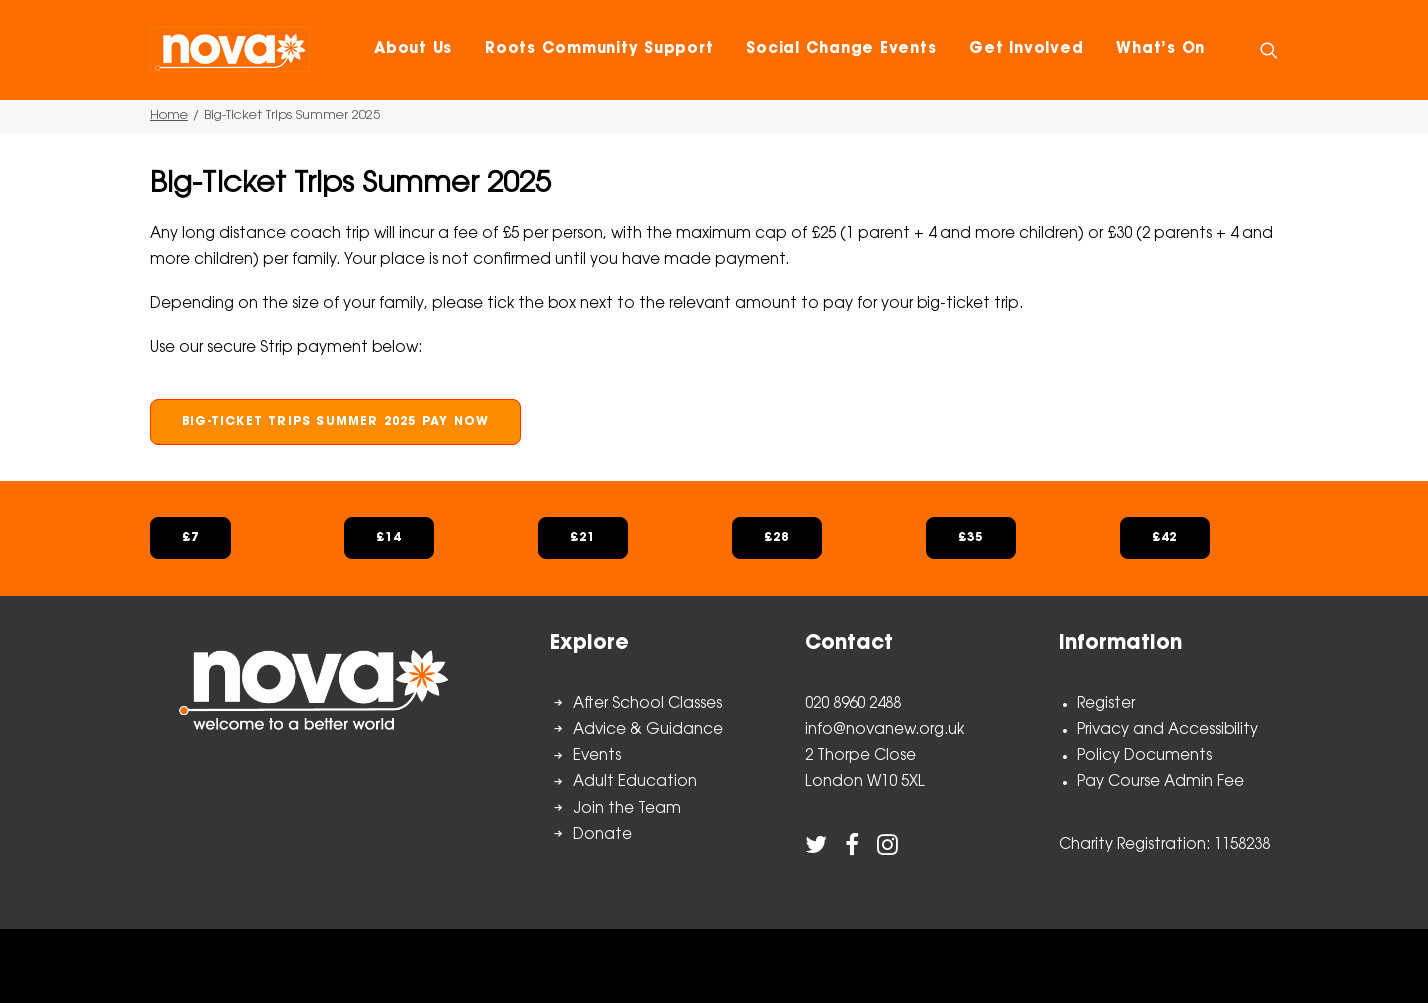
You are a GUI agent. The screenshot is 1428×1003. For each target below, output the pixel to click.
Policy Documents (1144, 756)
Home (169, 115)
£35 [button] (971, 538)
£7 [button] (190, 538)
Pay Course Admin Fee (1160, 782)
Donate (602, 835)
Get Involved (1026, 49)
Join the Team (627, 809)
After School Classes (647, 704)
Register (1106, 704)
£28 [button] (777, 538)
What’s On (1160, 49)
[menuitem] (413, 49)
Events (597, 756)
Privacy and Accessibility (1167, 730)
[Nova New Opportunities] (230, 49)
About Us (413, 49)
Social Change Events (841, 49)
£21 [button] (583, 538)
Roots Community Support (599, 49)
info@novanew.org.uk (884, 730)
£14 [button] (389, 538)
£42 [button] (1165, 538)
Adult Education (635, 782)
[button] (1269, 49)
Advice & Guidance (648, 730)
